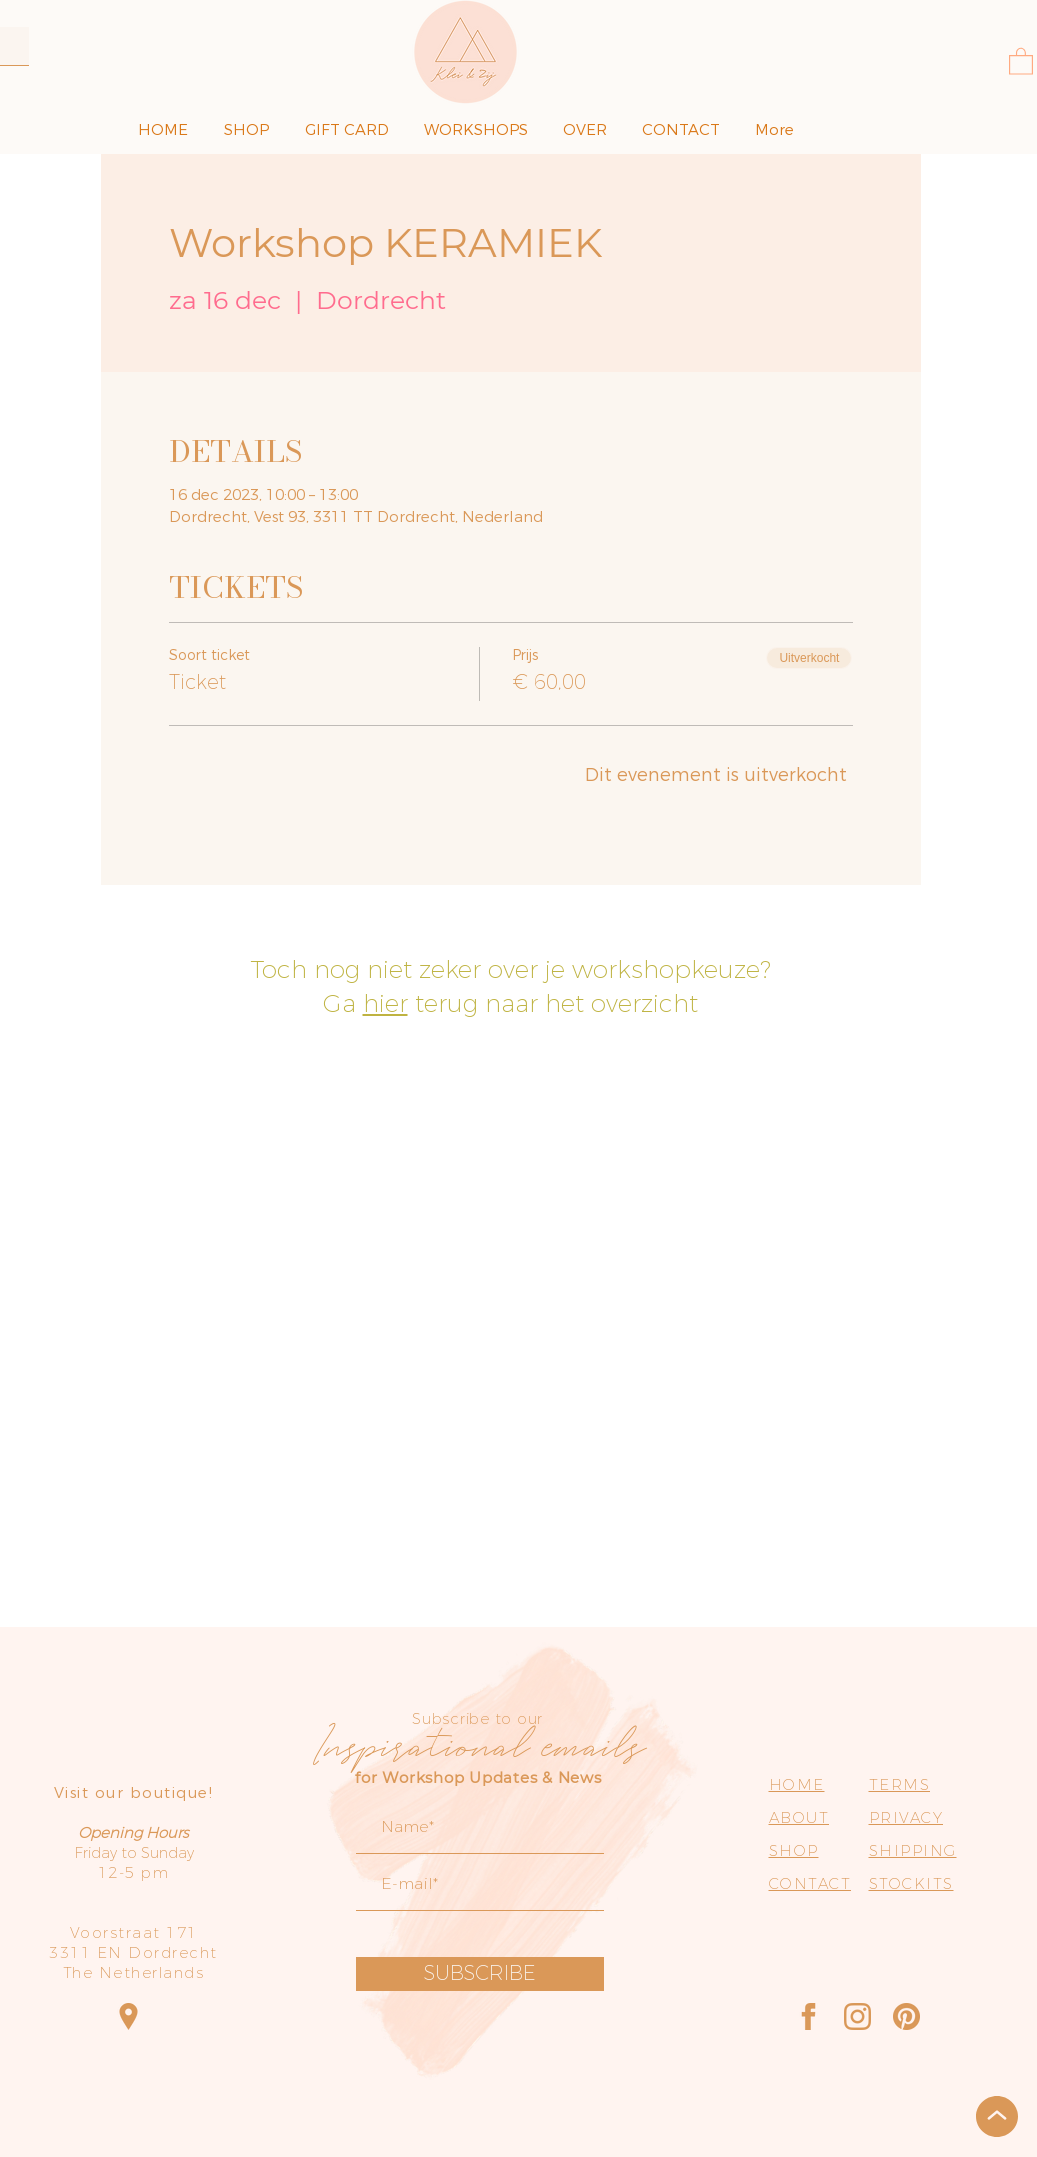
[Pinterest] (906, 2016)
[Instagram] (857, 2016)
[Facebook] (808, 2016)
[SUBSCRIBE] (480, 1974)
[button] (1021, 60)
